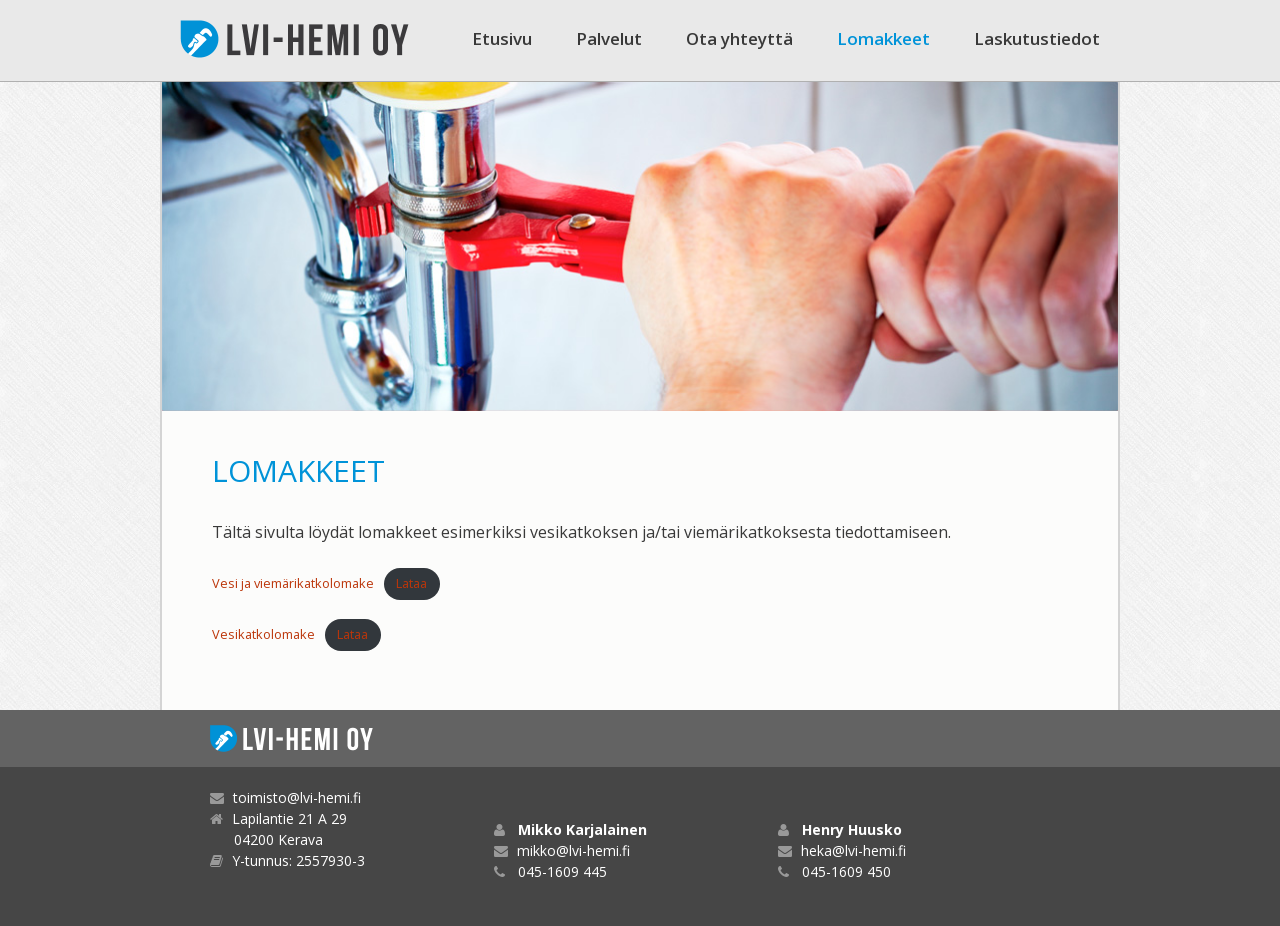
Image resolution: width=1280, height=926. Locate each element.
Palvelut (609, 38)
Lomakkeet (883, 38)
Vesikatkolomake (263, 634)
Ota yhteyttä (739, 38)
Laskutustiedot (1037, 38)
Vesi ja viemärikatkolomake (293, 583)
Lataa (411, 583)
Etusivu (502, 38)
